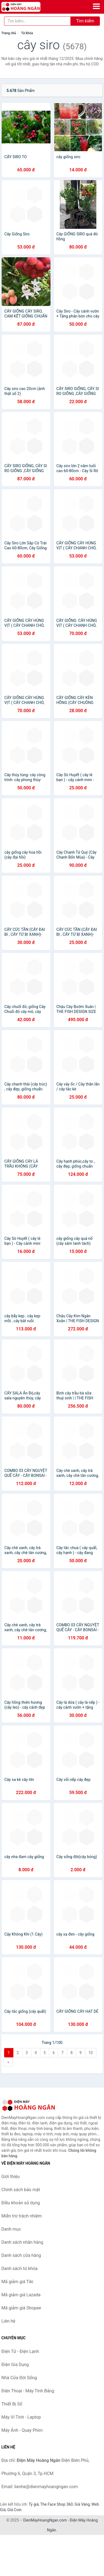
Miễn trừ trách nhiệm (21, 2216)
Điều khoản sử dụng (20, 2202)
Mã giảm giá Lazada (20, 2294)
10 (90, 2053)
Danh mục (11, 2229)
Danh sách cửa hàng (21, 2255)
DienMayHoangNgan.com (45, 2520)
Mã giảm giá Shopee (21, 2308)
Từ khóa (27, 33)
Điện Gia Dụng (15, 2364)
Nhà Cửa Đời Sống (19, 2377)
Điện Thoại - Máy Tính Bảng (27, 2390)
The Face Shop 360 (56, 2504)
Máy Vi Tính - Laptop (21, 2417)
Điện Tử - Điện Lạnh (20, 2351)
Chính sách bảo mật (20, 2189)
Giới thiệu (10, 2176)
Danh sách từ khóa (19, 2268)
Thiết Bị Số (11, 2404)
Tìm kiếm (85, 21)
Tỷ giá (34, 2504)
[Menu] (96, 6)
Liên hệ (8, 2321)
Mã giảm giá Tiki (17, 2281)
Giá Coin (14, 2510)
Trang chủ (8, 33)
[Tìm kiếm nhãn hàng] (37, 21)
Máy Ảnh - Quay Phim (22, 2430)
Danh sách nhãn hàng (22, 2242)
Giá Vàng (82, 2504)
